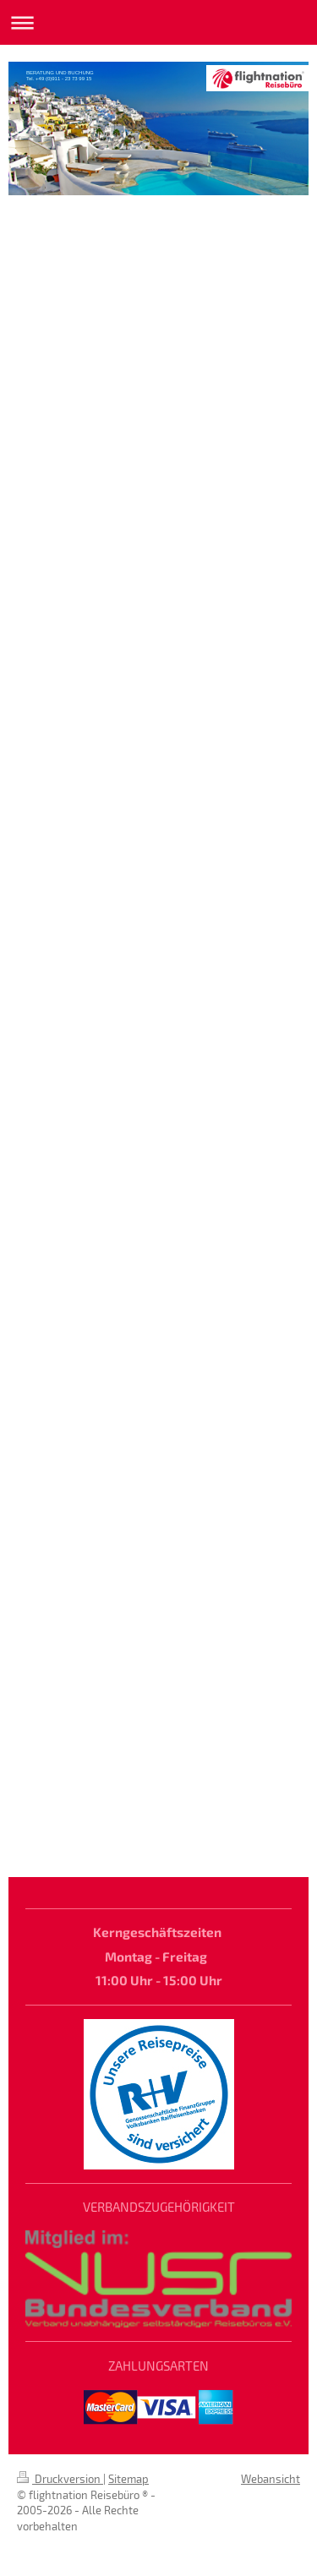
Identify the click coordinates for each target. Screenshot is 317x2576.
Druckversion (60, 2479)
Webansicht (270, 2479)
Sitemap (128, 2479)
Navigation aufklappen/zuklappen (158, 22)
